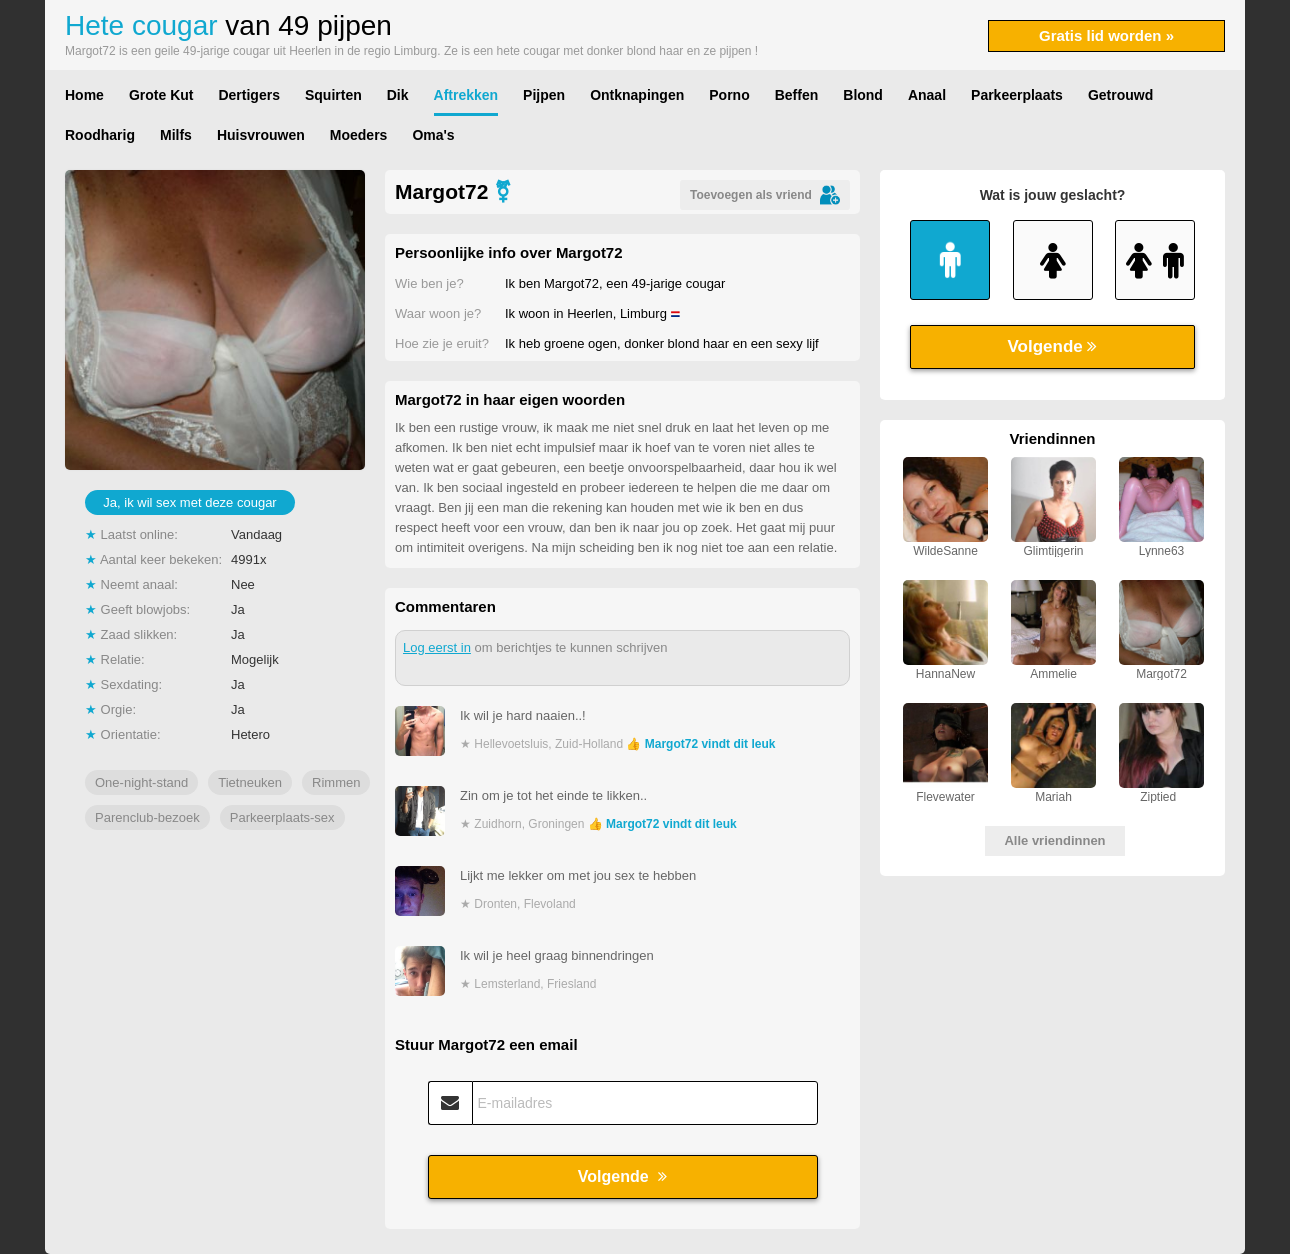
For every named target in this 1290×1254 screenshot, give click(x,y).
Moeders (359, 135)
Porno (729, 95)
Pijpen (544, 95)
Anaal (927, 95)
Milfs (176, 135)
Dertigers (248, 95)
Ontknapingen (637, 95)
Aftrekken (466, 95)
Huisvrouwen (261, 135)
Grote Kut (161, 95)
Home (84, 95)
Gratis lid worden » (1106, 35)
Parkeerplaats (1017, 95)
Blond (863, 95)
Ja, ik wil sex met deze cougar (189, 502)
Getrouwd (1120, 95)
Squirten (333, 95)
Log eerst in (437, 647)
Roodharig (100, 135)
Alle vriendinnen (1054, 840)
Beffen (797, 95)
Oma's (433, 135)
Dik (398, 95)
